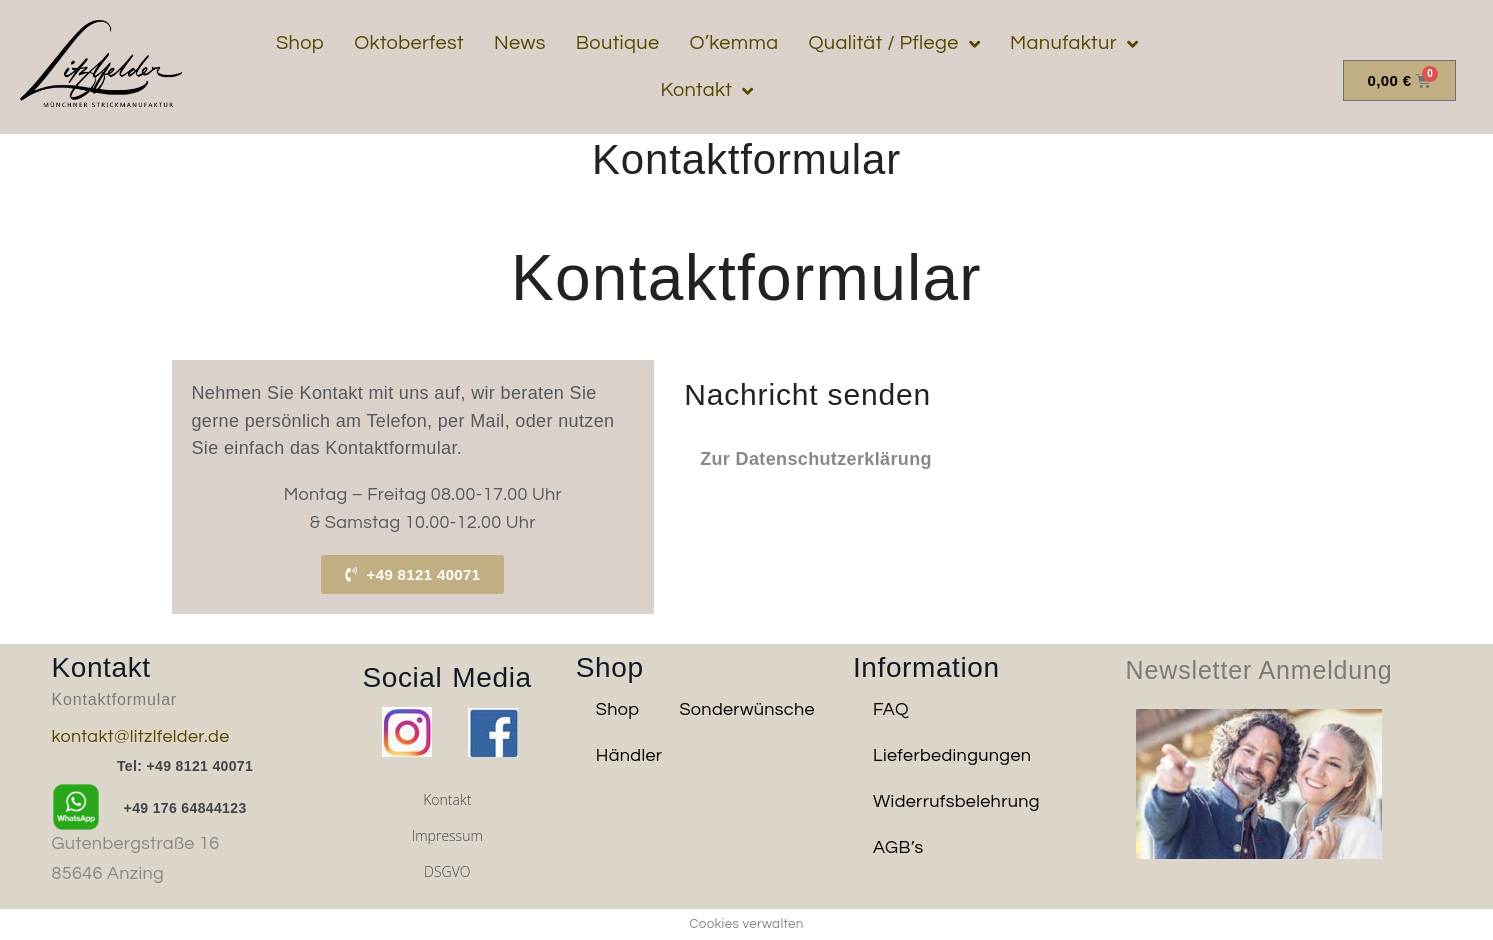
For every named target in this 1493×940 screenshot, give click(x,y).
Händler (629, 755)
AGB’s (898, 847)
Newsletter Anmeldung (1259, 670)
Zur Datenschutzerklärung (816, 459)
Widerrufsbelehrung (956, 801)
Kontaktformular (115, 699)
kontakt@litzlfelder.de (141, 736)
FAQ (891, 709)
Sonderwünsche (747, 709)
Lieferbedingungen (952, 755)
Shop (618, 709)
